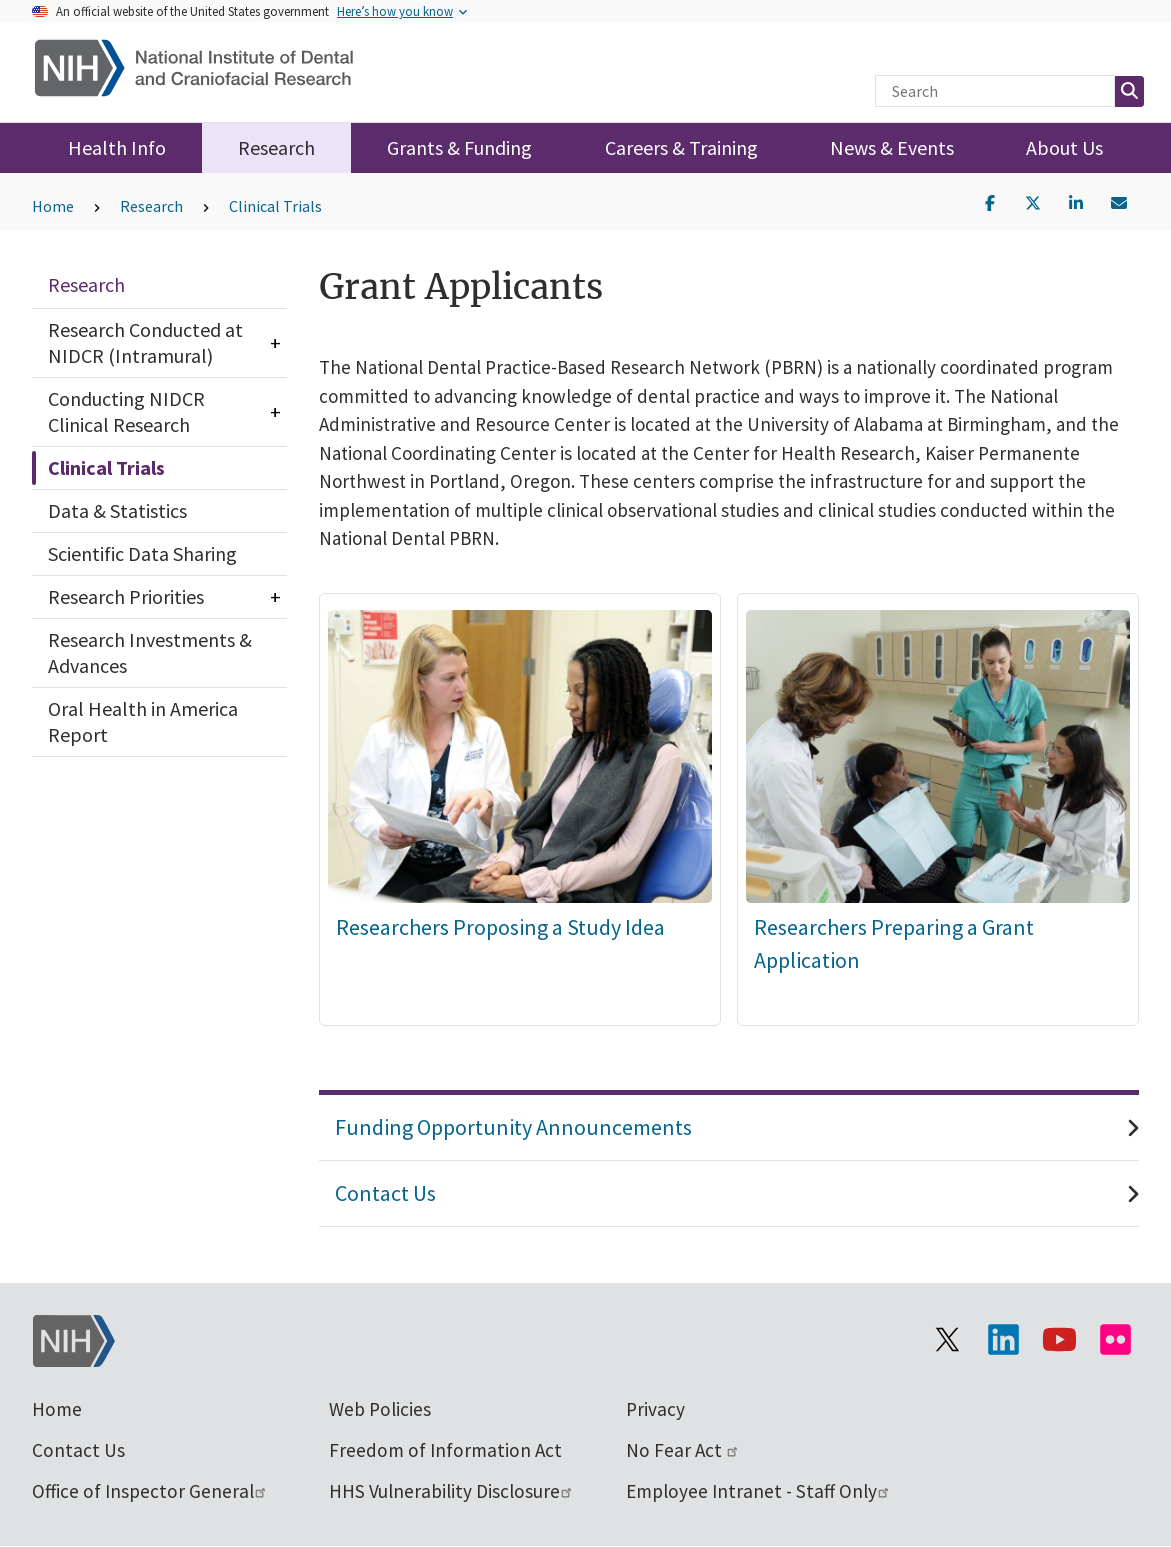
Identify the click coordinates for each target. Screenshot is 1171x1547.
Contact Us (385, 1193)
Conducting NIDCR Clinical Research (126, 411)
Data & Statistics (117, 510)
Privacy (655, 1409)
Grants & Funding (459, 147)
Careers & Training (681, 147)
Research (276, 147)
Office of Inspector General (150, 1491)
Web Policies (380, 1409)
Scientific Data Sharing (142, 553)
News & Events (892, 147)
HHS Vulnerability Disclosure (451, 1491)
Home (53, 206)
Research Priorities (126, 596)
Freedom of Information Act (445, 1450)
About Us (1064, 147)
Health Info (117, 147)
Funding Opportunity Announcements (513, 1127)
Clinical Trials (275, 206)
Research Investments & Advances (150, 652)
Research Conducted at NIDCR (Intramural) (145, 342)
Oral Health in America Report (143, 721)
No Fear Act (683, 1450)
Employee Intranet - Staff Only (758, 1491)
